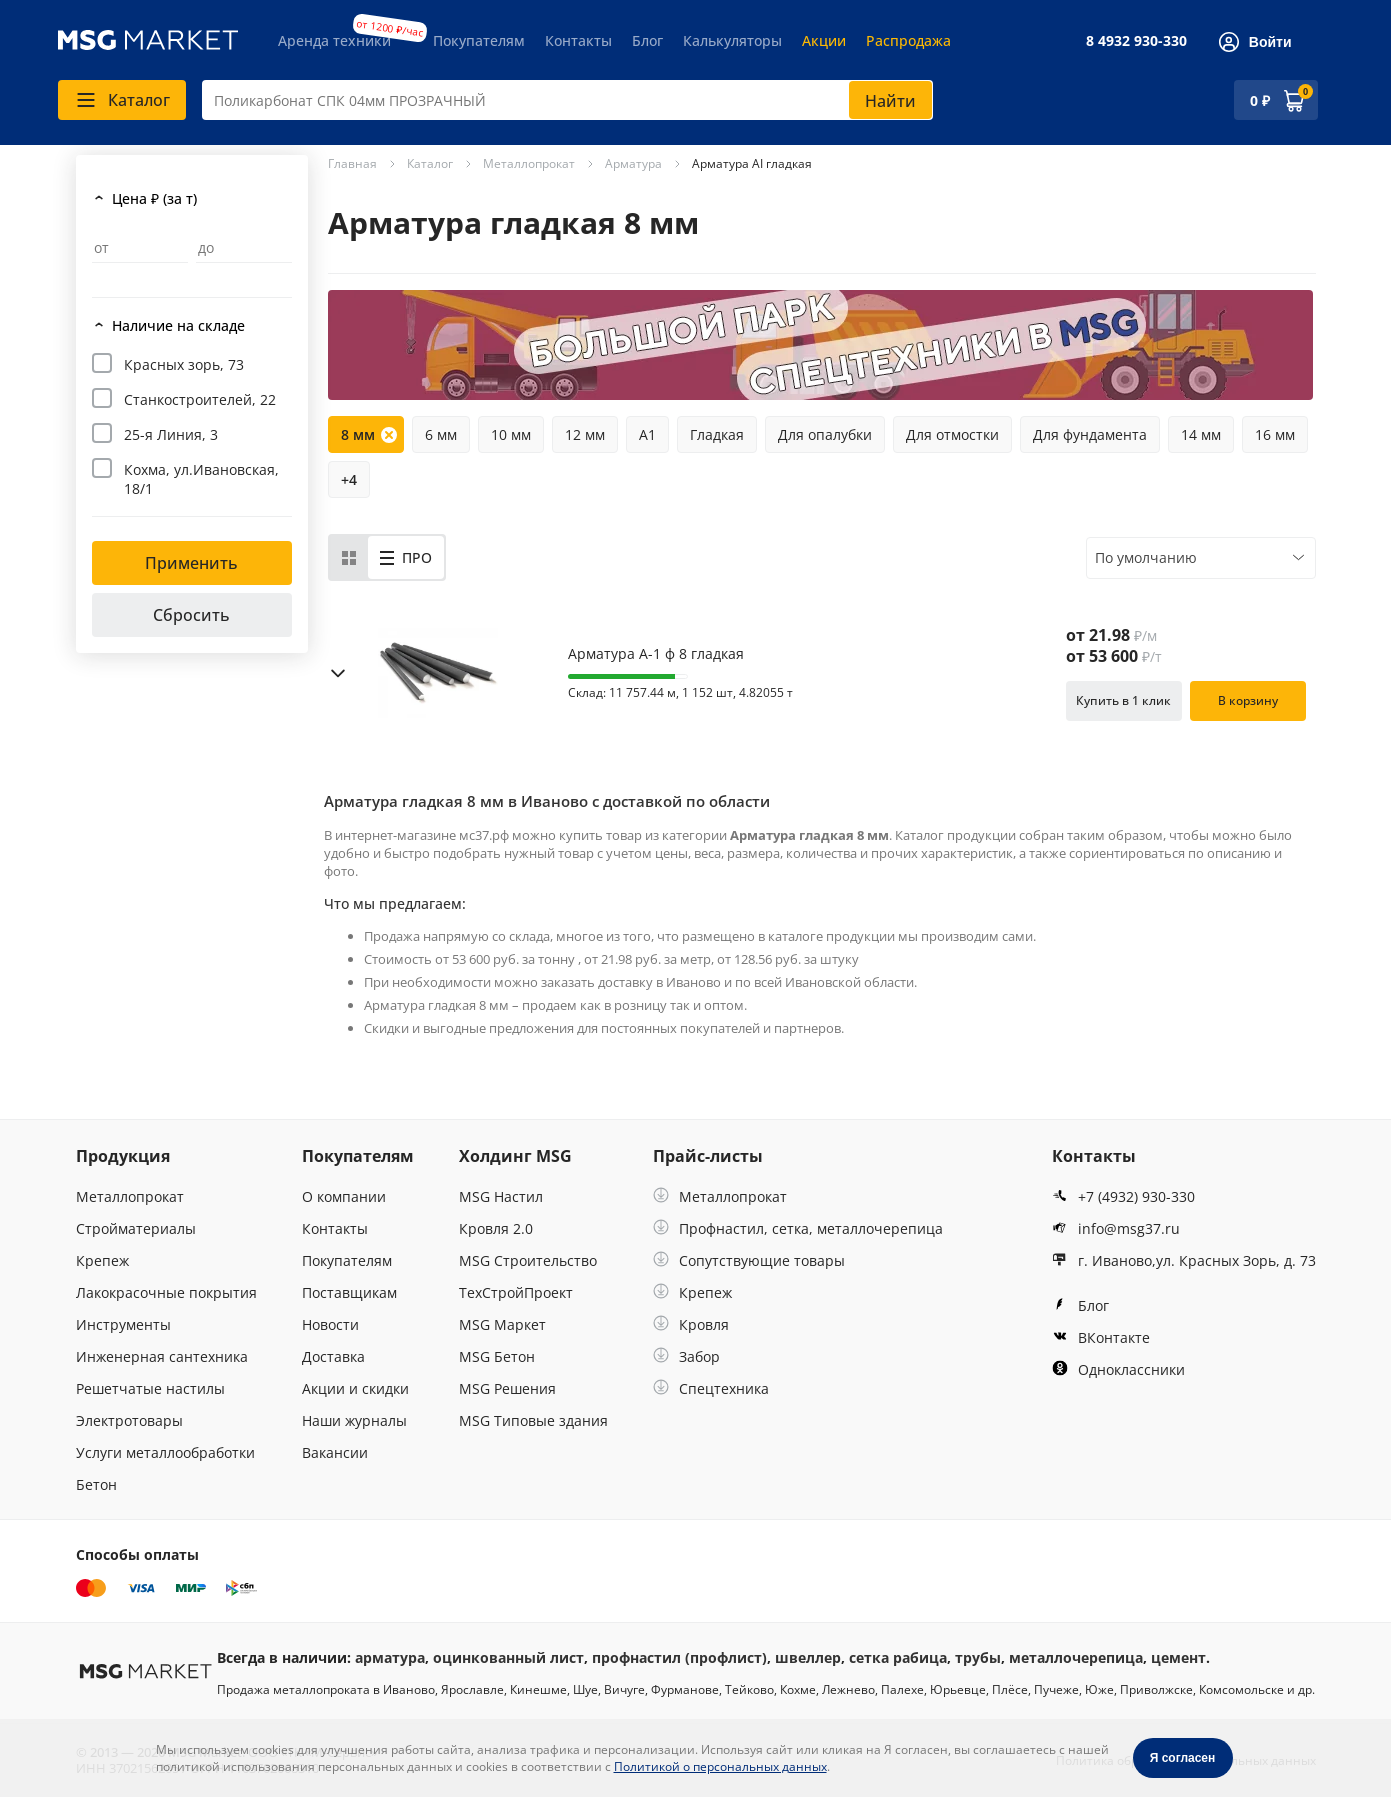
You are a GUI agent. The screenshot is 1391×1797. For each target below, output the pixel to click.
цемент (1178, 1657)
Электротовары (129, 1420)
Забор (686, 1356)
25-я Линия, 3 (171, 434)
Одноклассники (1118, 1369)
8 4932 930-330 (1136, 40)
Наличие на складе (178, 325)
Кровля (691, 1324)
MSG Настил (501, 1196)
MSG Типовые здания (533, 1420)
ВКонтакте (1101, 1337)
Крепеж (102, 1260)
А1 (647, 434)
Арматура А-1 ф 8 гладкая (656, 654)
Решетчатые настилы (150, 1388)
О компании (344, 1196)
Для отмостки (952, 434)
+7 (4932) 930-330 (1123, 1196)
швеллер (808, 1657)
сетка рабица (898, 1657)
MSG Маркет (502, 1324)
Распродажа (908, 40)
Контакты (578, 40)
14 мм (1201, 434)
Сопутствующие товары (749, 1260)
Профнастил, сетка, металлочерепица (798, 1228)
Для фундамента (1090, 434)
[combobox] (567, 100)
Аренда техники (334, 40)
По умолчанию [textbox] (1146, 557)
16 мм (1275, 434)
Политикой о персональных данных (720, 1766)
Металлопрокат (130, 1196)
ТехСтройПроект (516, 1292)
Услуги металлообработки (165, 1452)
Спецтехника (711, 1388)
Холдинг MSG (515, 1156)
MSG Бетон (497, 1356)
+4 (349, 479)
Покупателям (479, 40)
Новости (330, 1324)
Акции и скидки (355, 1388)
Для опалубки (825, 434)
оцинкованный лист (508, 1657)
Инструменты (123, 1324)
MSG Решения (507, 1388)
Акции (824, 40)
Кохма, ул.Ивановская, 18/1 (201, 479)
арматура (390, 1657)
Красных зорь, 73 (184, 364)
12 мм (585, 434)
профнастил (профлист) (679, 1657)
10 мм (511, 434)
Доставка (333, 1356)
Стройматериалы (136, 1228)
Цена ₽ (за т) (154, 198)
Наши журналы (354, 1420)
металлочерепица (1076, 1657)
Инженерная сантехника (162, 1356)
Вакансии (335, 1452)
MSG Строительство (528, 1260)
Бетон (96, 1484)
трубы (978, 1657)
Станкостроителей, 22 (200, 399)
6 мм (441, 434)
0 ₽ (1260, 100)
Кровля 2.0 (496, 1228)
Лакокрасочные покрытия (166, 1292)
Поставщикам (349, 1292)
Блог (647, 40)
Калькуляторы (732, 40)
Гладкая (717, 434)
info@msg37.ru (1116, 1228)
